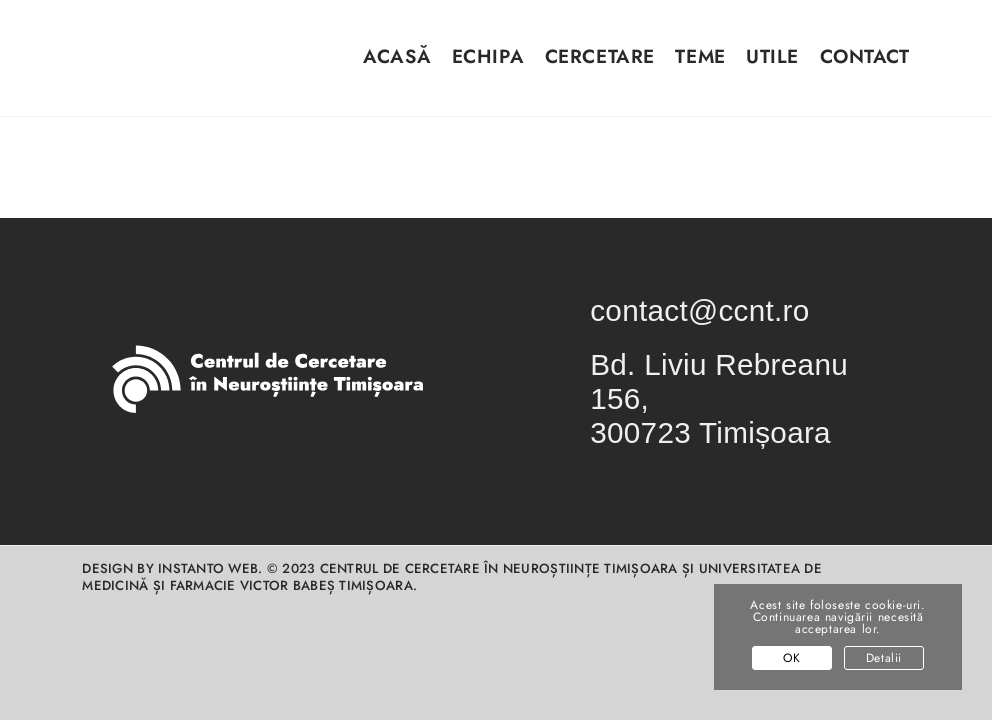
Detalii (884, 658)
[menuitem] (387, 68)
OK (791, 658)
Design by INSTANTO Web (170, 568)
